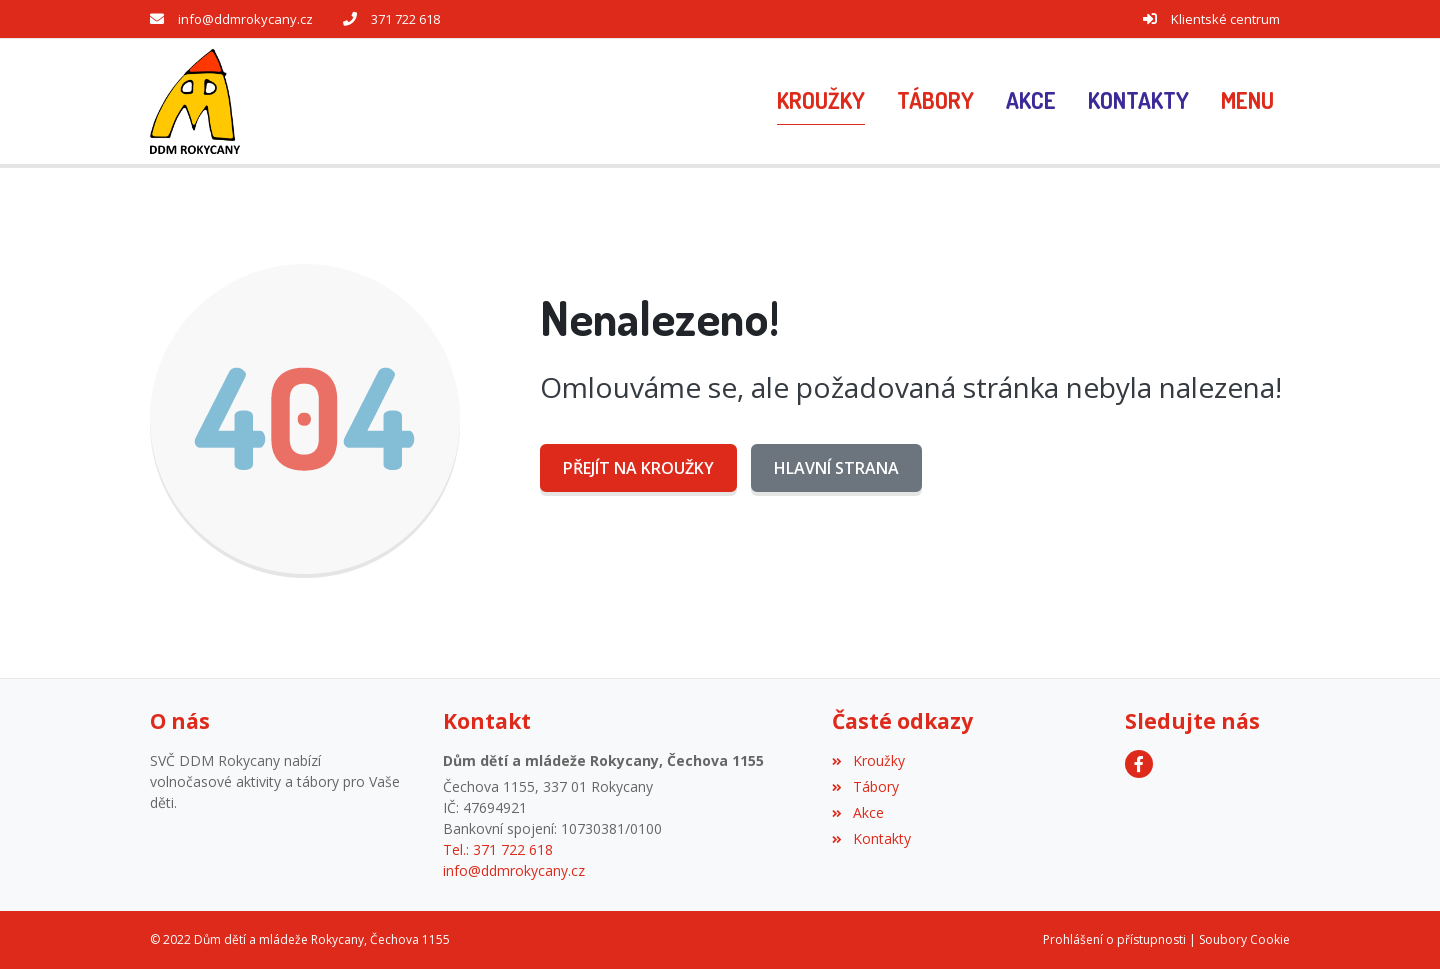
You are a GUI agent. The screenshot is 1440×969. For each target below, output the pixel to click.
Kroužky (868, 760)
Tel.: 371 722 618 (498, 849)
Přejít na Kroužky (638, 468)
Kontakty (871, 838)
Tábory (865, 786)
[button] (1247, 101)
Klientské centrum (1225, 19)
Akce (857, 812)
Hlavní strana (836, 468)
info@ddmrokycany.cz (245, 19)
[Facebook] (1139, 764)
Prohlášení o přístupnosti (1114, 939)
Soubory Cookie (1244, 939)
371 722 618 (405, 19)
